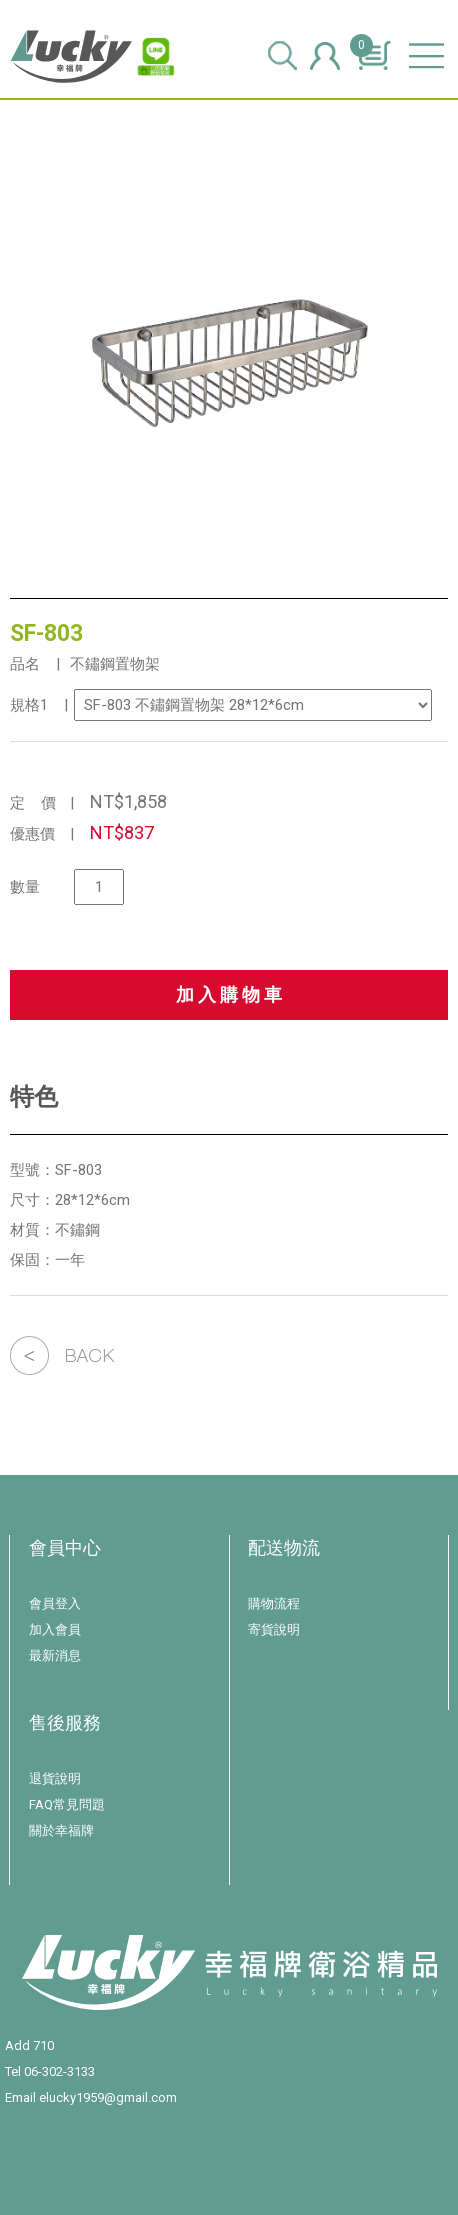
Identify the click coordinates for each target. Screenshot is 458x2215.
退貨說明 (55, 1778)
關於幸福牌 (61, 1830)
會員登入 (55, 1603)
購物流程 (274, 1603)
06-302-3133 (59, 2071)
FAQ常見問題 (67, 1804)
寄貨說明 (274, 1629)
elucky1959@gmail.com (108, 2097)
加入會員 (55, 1629)
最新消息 (55, 1655)
